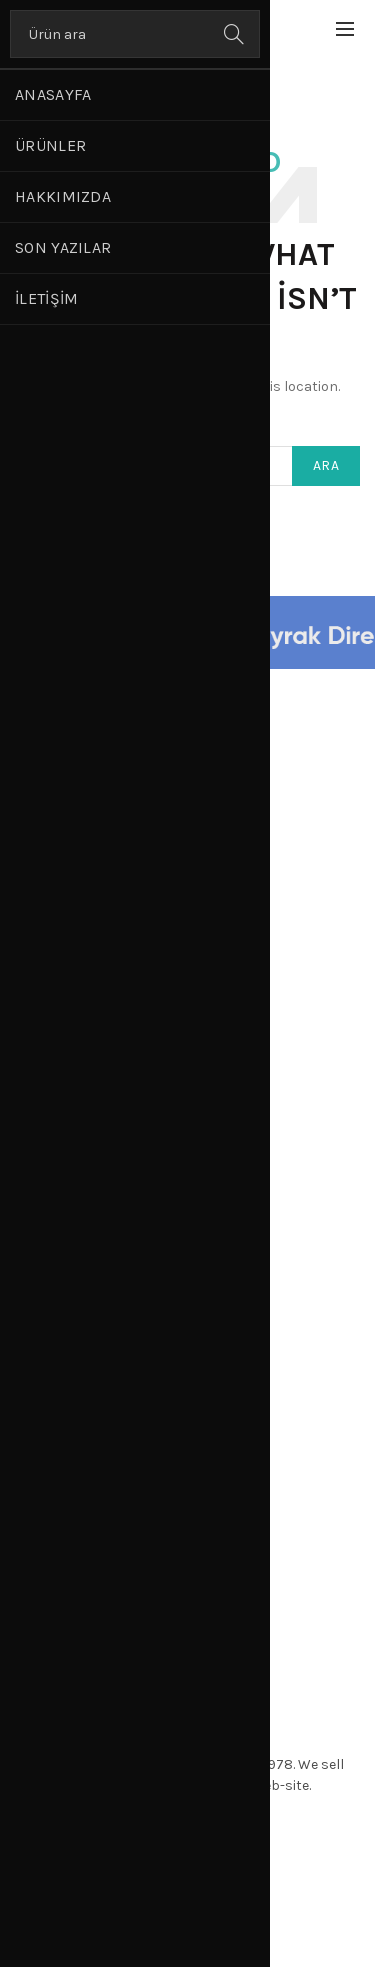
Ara (235, 34)
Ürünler (50, 145)
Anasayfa (53, 94)
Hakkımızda (63, 196)
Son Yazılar (63, 247)
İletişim (46, 298)
